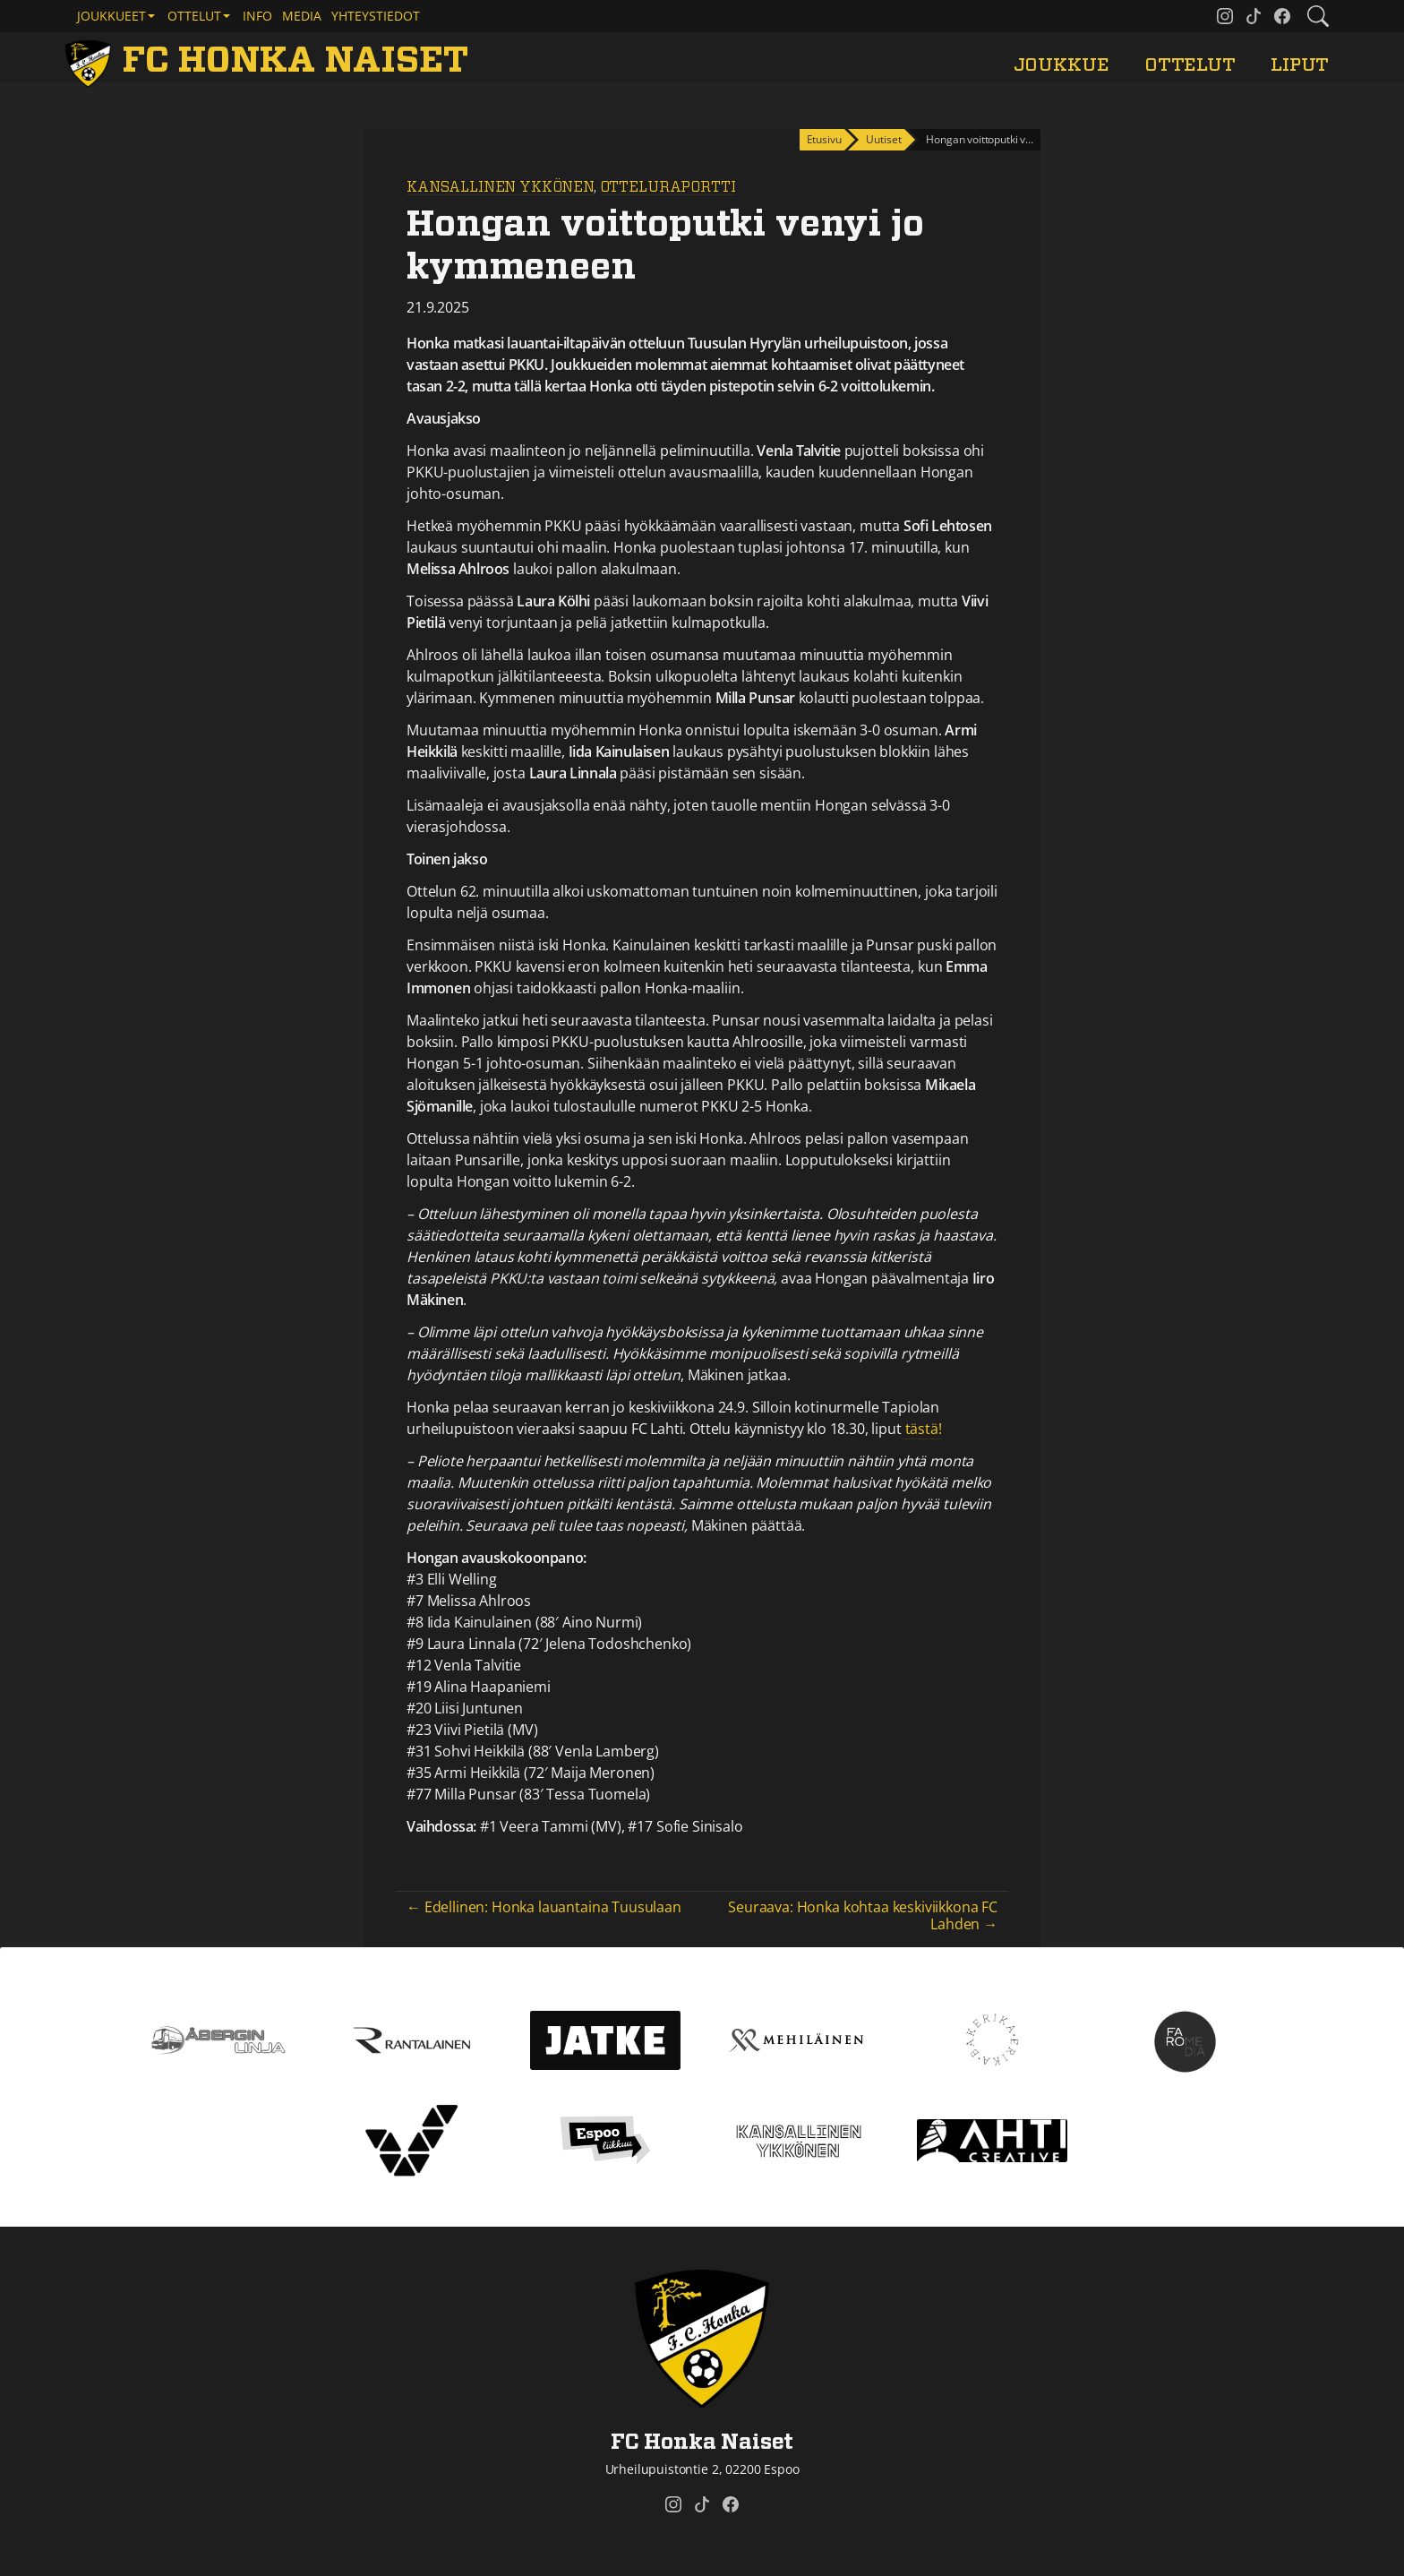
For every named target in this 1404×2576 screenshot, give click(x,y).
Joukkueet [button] (111, 15)
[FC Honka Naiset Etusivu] (269, 60)
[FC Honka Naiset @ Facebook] (1282, 16)
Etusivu (824, 139)
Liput (1300, 65)
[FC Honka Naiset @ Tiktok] (1253, 16)
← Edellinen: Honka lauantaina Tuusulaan (544, 1907)
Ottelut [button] (194, 15)
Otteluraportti (668, 187)
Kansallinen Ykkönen (500, 187)
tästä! (922, 1428)
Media (301, 15)
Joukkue (1061, 65)
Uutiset (883, 139)
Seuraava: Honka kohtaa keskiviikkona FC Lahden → (862, 1915)
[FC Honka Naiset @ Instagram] (1225, 16)
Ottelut (1190, 65)
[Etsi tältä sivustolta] (1318, 16)
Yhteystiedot (375, 15)
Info (257, 15)
